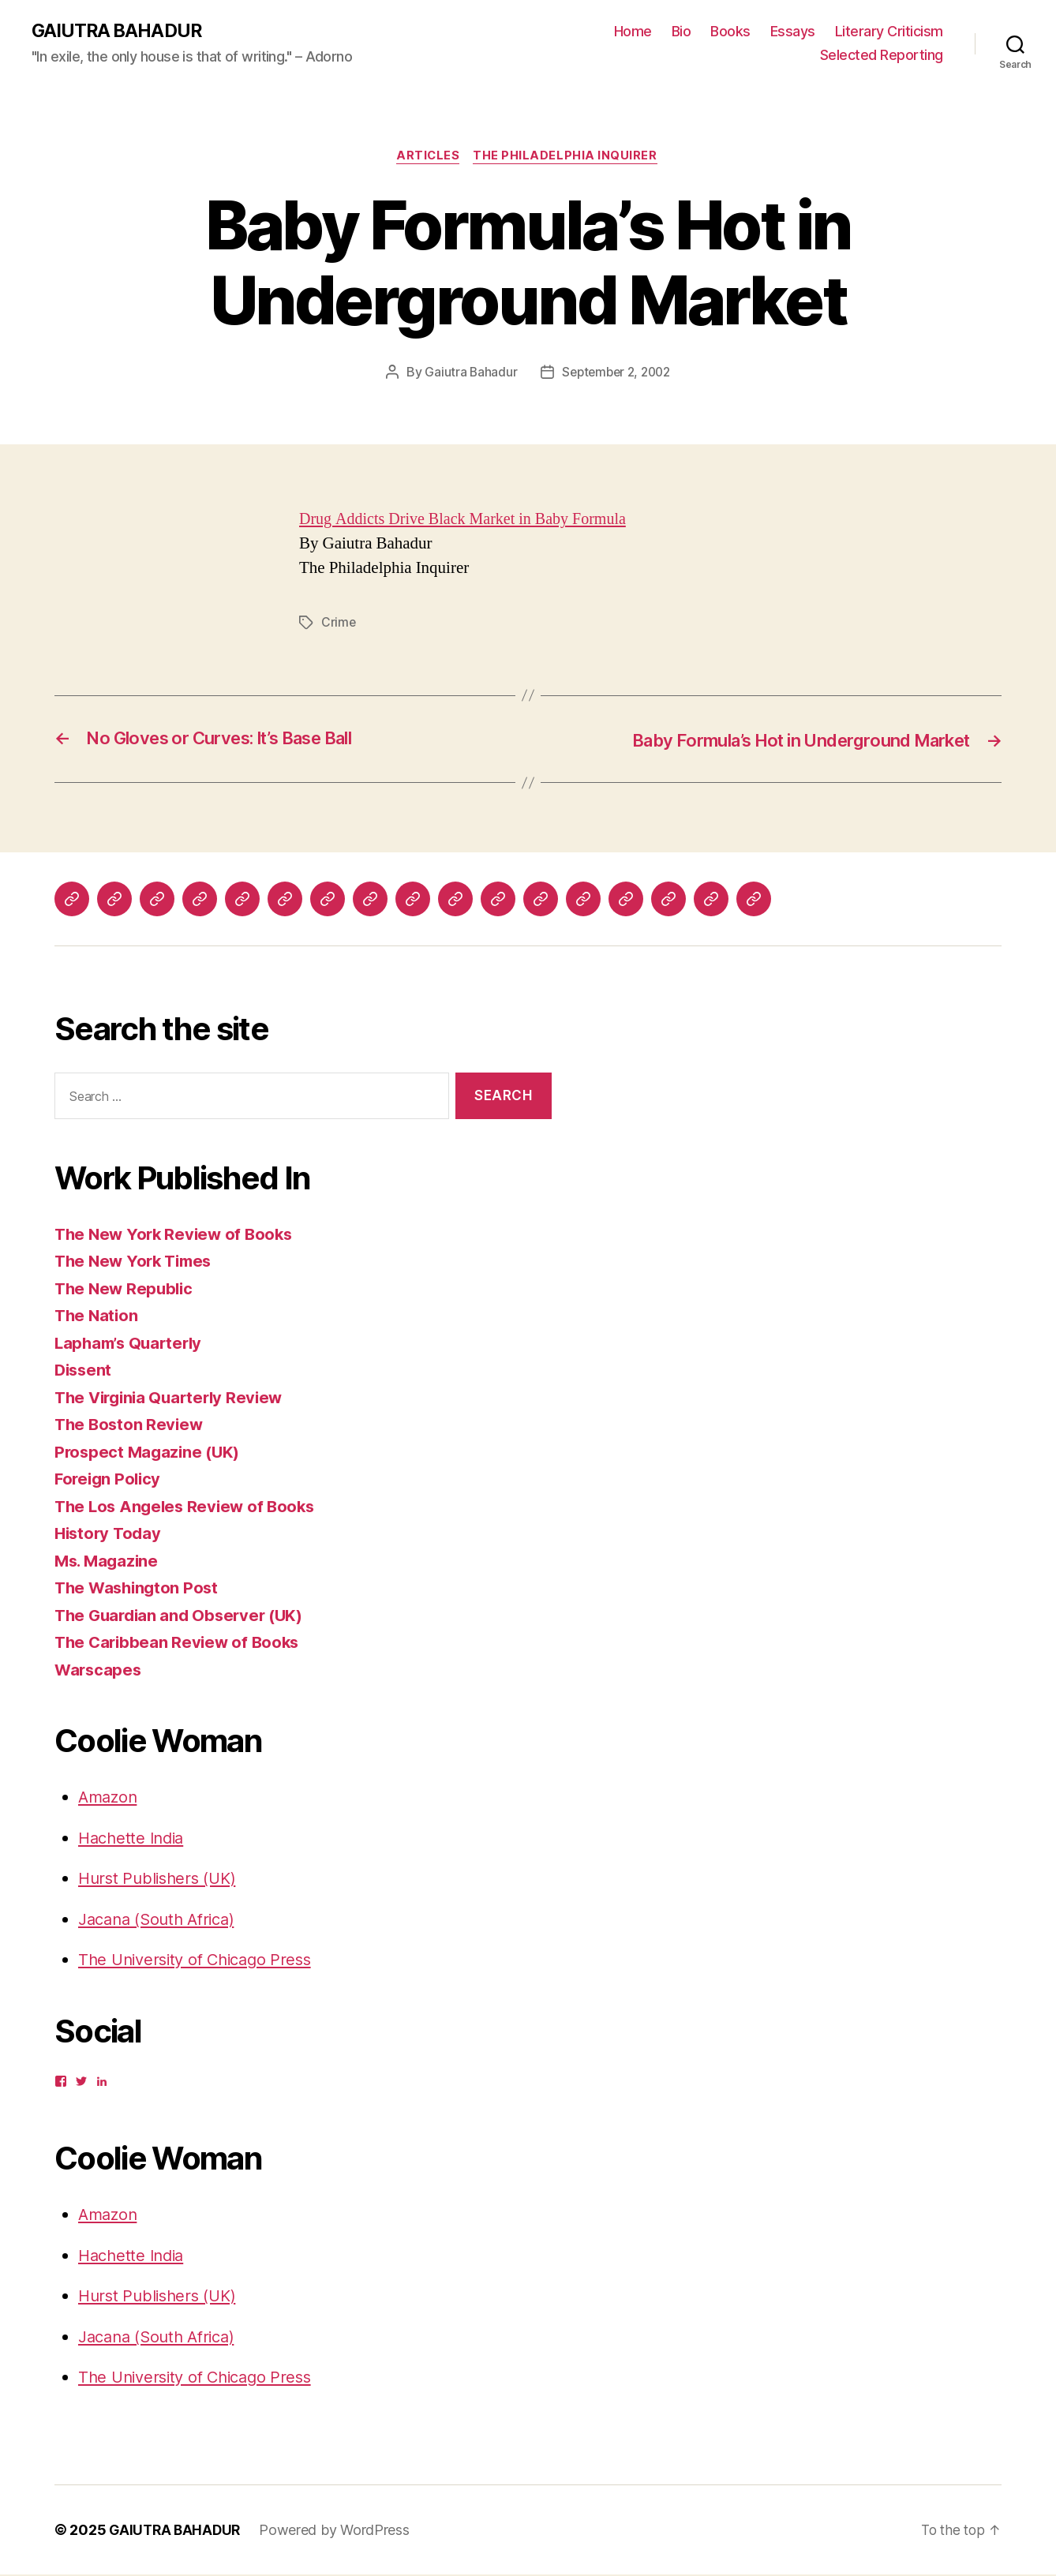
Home (633, 32)
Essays (792, 32)
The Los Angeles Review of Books (189, 1508)
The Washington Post (139, 1589)
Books (730, 32)
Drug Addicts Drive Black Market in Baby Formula (470, 521)
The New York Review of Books (177, 1235)
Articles (427, 158)
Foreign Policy (109, 1480)
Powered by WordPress (339, 2531)
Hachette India (134, 1839)
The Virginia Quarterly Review (173, 1399)
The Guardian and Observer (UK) (183, 1617)
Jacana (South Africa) (161, 1920)
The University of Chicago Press (201, 1961)
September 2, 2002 (616, 374)
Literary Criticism (889, 32)
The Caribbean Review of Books (180, 1643)
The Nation (97, 1317)
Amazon (109, 1798)
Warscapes (99, 1671)
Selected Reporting (881, 55)
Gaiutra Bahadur (467, 374)
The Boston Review (130, 1426)
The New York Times (136, 1262)
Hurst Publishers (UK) (161, 1879)
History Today (110, 1534)
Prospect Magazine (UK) (149, 1453)
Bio (681, 32)
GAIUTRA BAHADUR (119, 31)
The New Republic (126, 1290)
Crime (339, 624)
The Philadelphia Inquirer (568, 158)
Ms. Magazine (108, 1562)
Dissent (84, 1371)
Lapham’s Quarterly (131, 1344)
